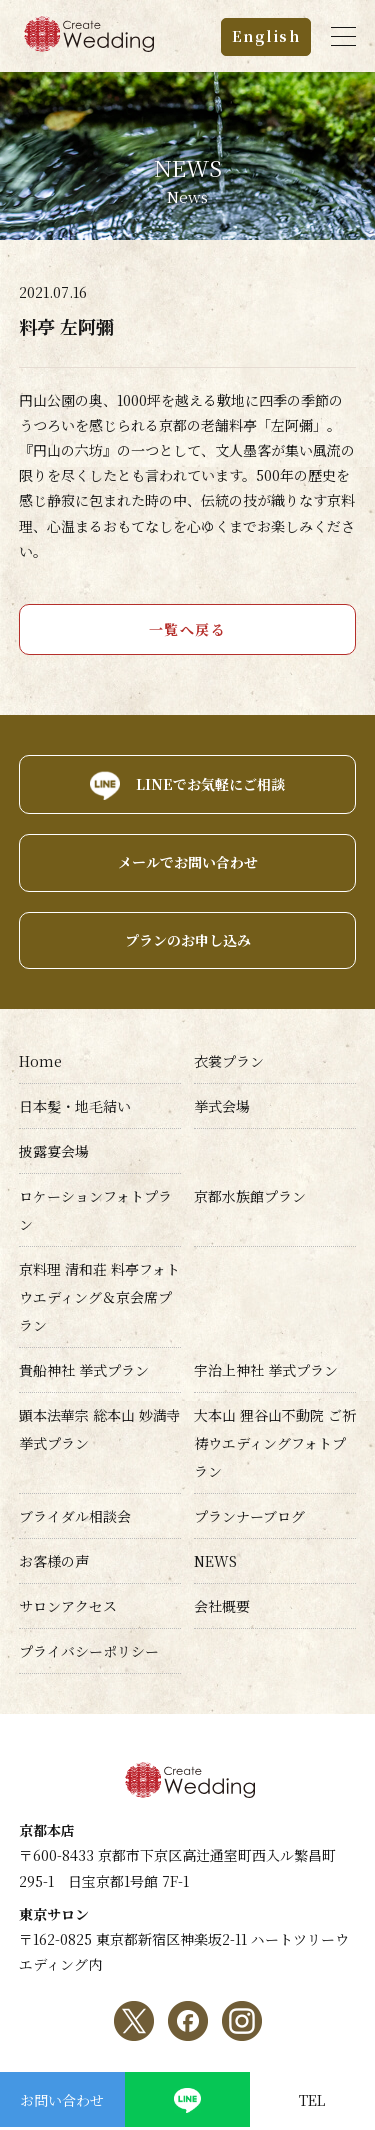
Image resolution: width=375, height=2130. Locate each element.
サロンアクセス (68, 1606)
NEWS (215, 1561)
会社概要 (222, 1606)
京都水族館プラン (250, 1196)
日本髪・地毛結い (75, 1106)
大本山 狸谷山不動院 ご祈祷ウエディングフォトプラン (275, 1443)
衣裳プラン (229, 1061)
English (266, 36)
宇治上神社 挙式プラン (266, 1370)
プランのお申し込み (188, 940)
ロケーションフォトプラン (95, 1210)
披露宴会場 (54, 1151)
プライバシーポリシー (89, 1651)
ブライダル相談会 (75, 1516)
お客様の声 (54, 1561)
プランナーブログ (249, 1516)
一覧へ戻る (188, 629)
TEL (312, 2100)
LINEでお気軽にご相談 (210, 784)
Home (40, 1061)
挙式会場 (222, 1106)
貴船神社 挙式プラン (84, 1370)
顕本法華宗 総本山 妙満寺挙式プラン (100, 1429)
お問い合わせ (62, 2100)
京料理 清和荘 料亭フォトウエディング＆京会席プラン (99, 1297)
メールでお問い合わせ (188, 862)
